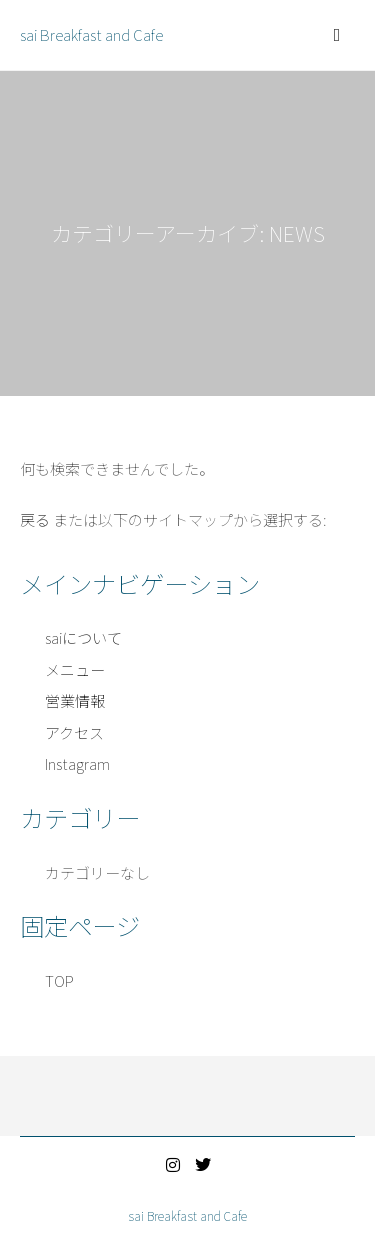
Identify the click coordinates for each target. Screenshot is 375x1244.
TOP (59, 980)
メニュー (75, 669)
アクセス (74, 732)
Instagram (77, 763)
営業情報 (75, 700)
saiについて (83, 637)
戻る (35, 519)
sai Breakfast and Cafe (91, 34)
